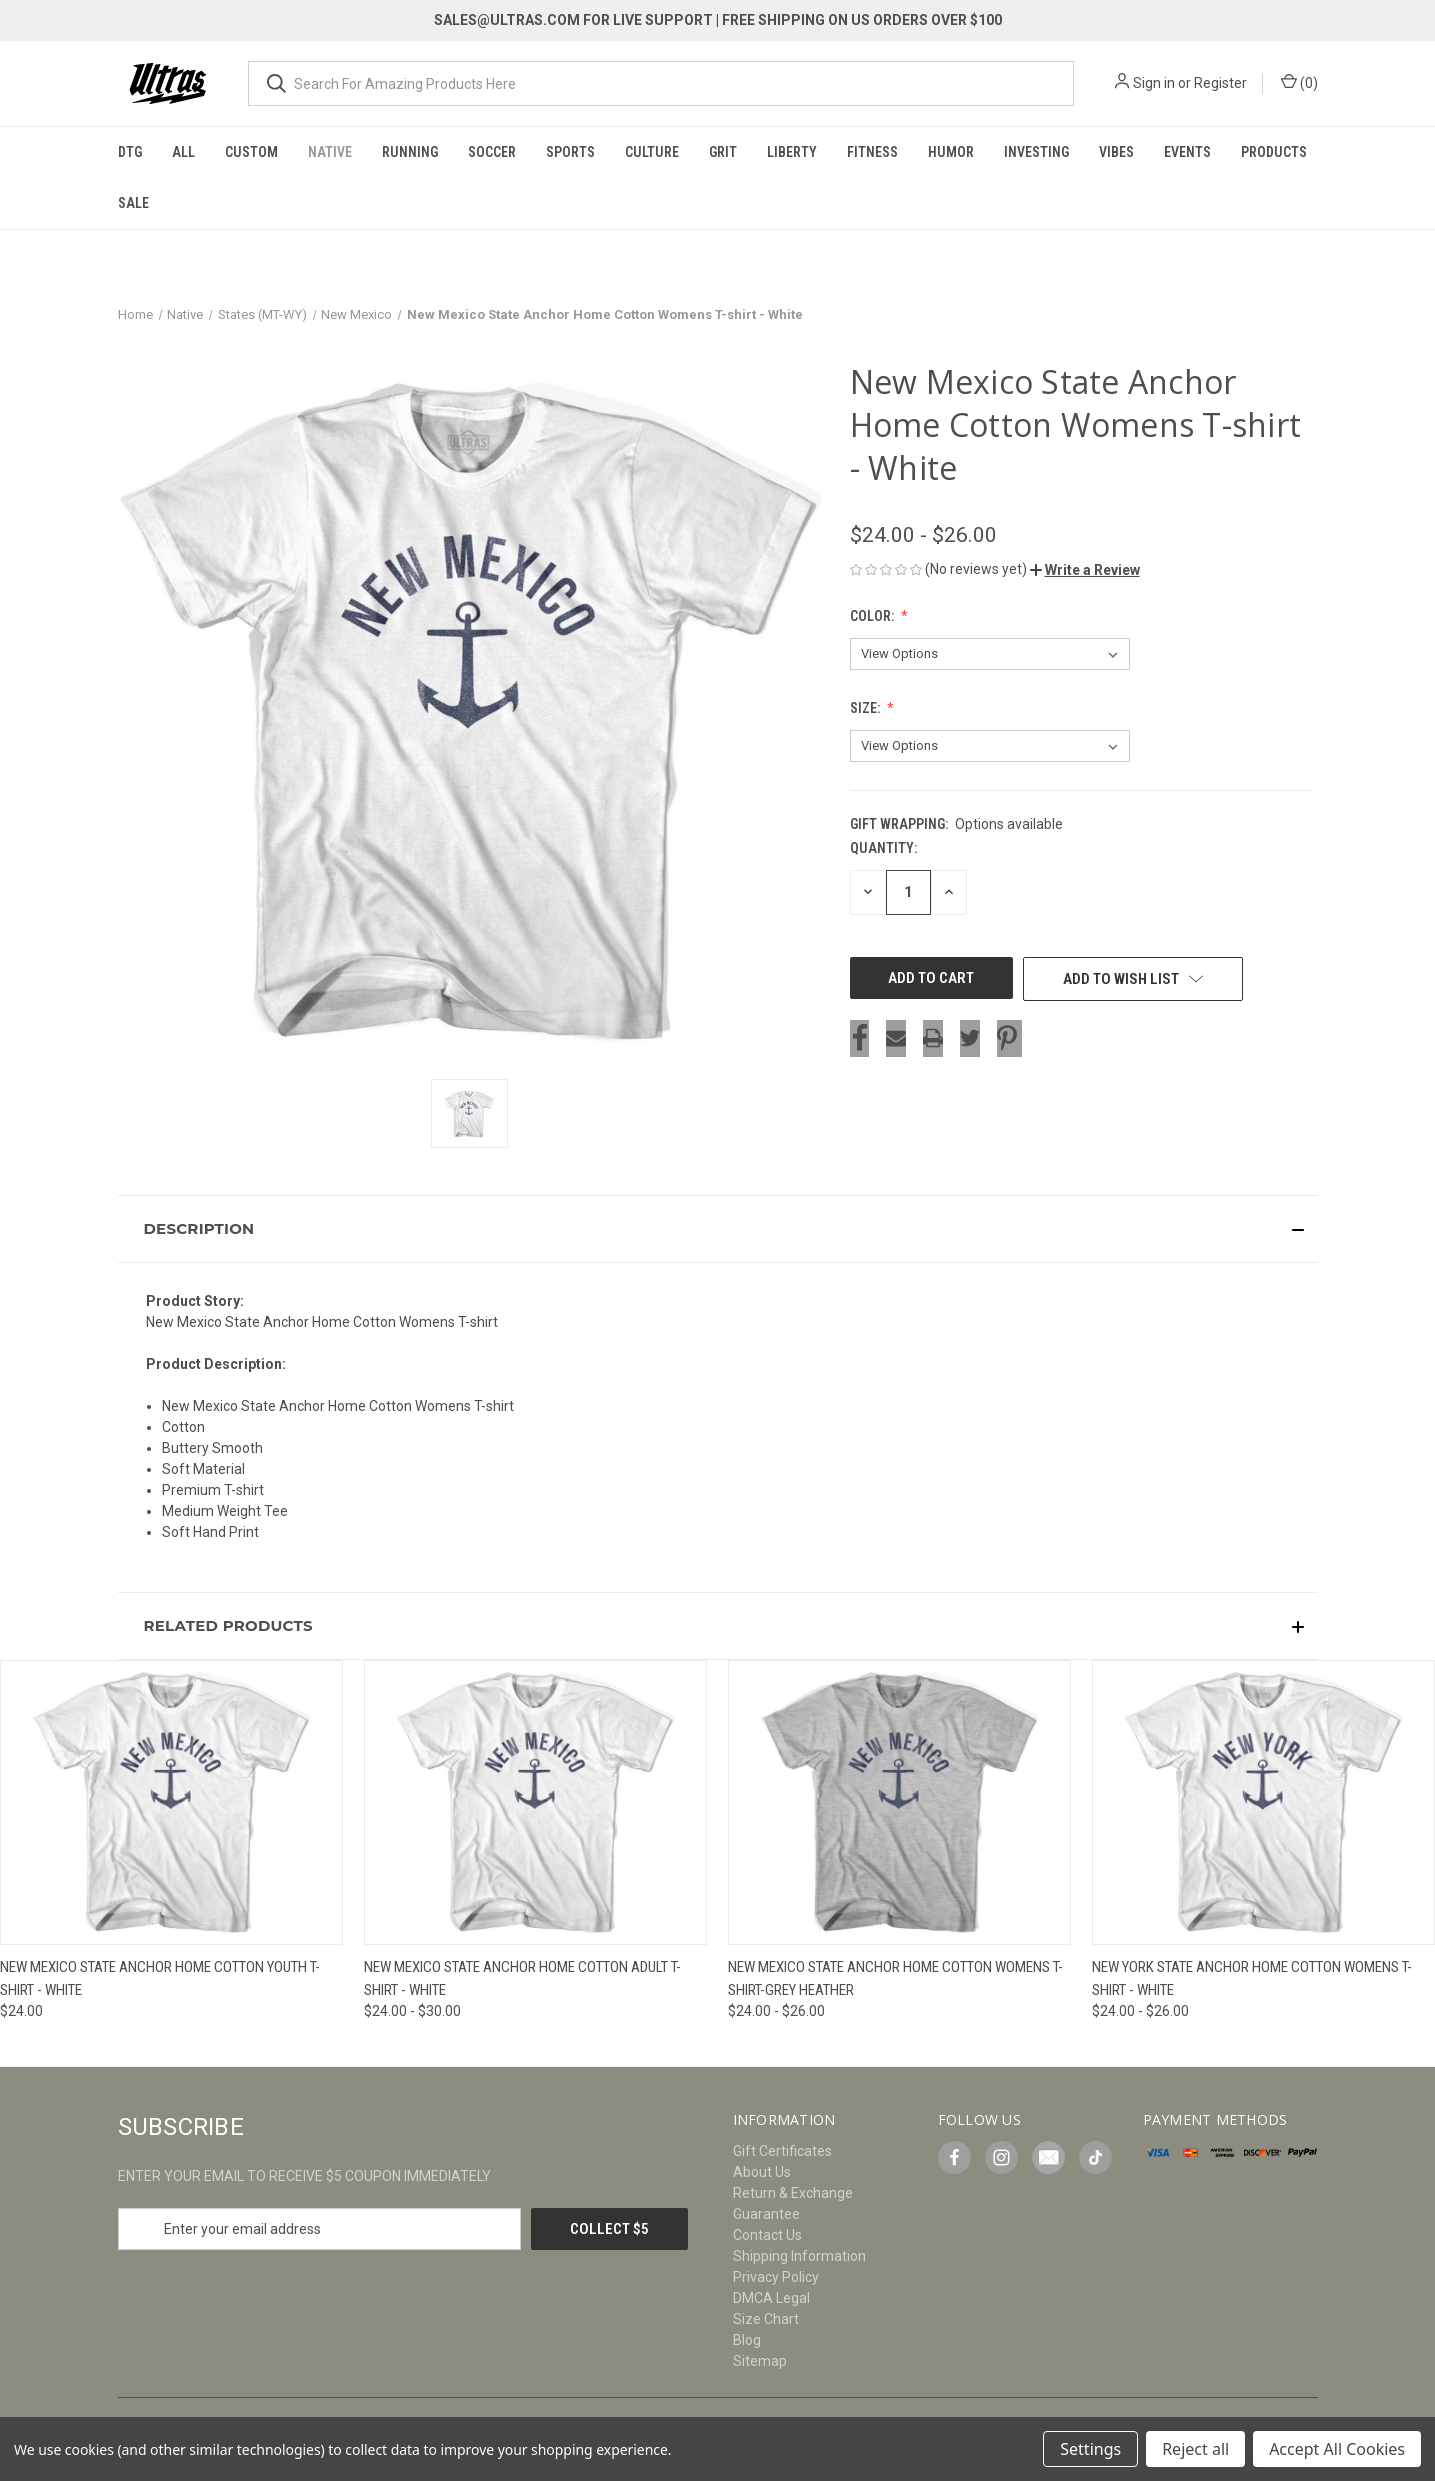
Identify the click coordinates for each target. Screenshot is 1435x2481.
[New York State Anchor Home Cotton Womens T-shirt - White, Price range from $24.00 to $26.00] (1263, 1802)
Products (1274, 152)
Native (330, 152)
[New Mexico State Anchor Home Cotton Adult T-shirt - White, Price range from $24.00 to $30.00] (535, 1802)
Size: (866, 708)
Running (410, 152)
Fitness (872, 152)
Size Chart (766, 2319)
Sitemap (760, 2361)
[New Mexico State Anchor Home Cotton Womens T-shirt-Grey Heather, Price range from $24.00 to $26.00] (899, 1802)
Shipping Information (799, 2256)
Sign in (1154, 83)
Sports (570, 152)
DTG (130, 152)
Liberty (792, 152)
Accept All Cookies (1337, 2449)
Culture (652, 152)
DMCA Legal (771, 2298)
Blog (747, 2340)
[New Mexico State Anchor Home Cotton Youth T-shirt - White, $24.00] (171, 1802)
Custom (251, 152)
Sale (133, 203)
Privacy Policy (776, 2277)
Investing (1036, 152)
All (183, 152)
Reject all (1195, 2449)
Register (1220, 83)
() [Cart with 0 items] (1299, 82)
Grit (723, 152)
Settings (1090, 2449)
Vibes (1116, 152)
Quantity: (883, 848)
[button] (1085, 570)
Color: (873, 616)
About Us (762, 2172)
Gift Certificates (782, 2151)
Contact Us (767, 2235)
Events (1187, 152)
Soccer (492, 152)
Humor (951, 152)
